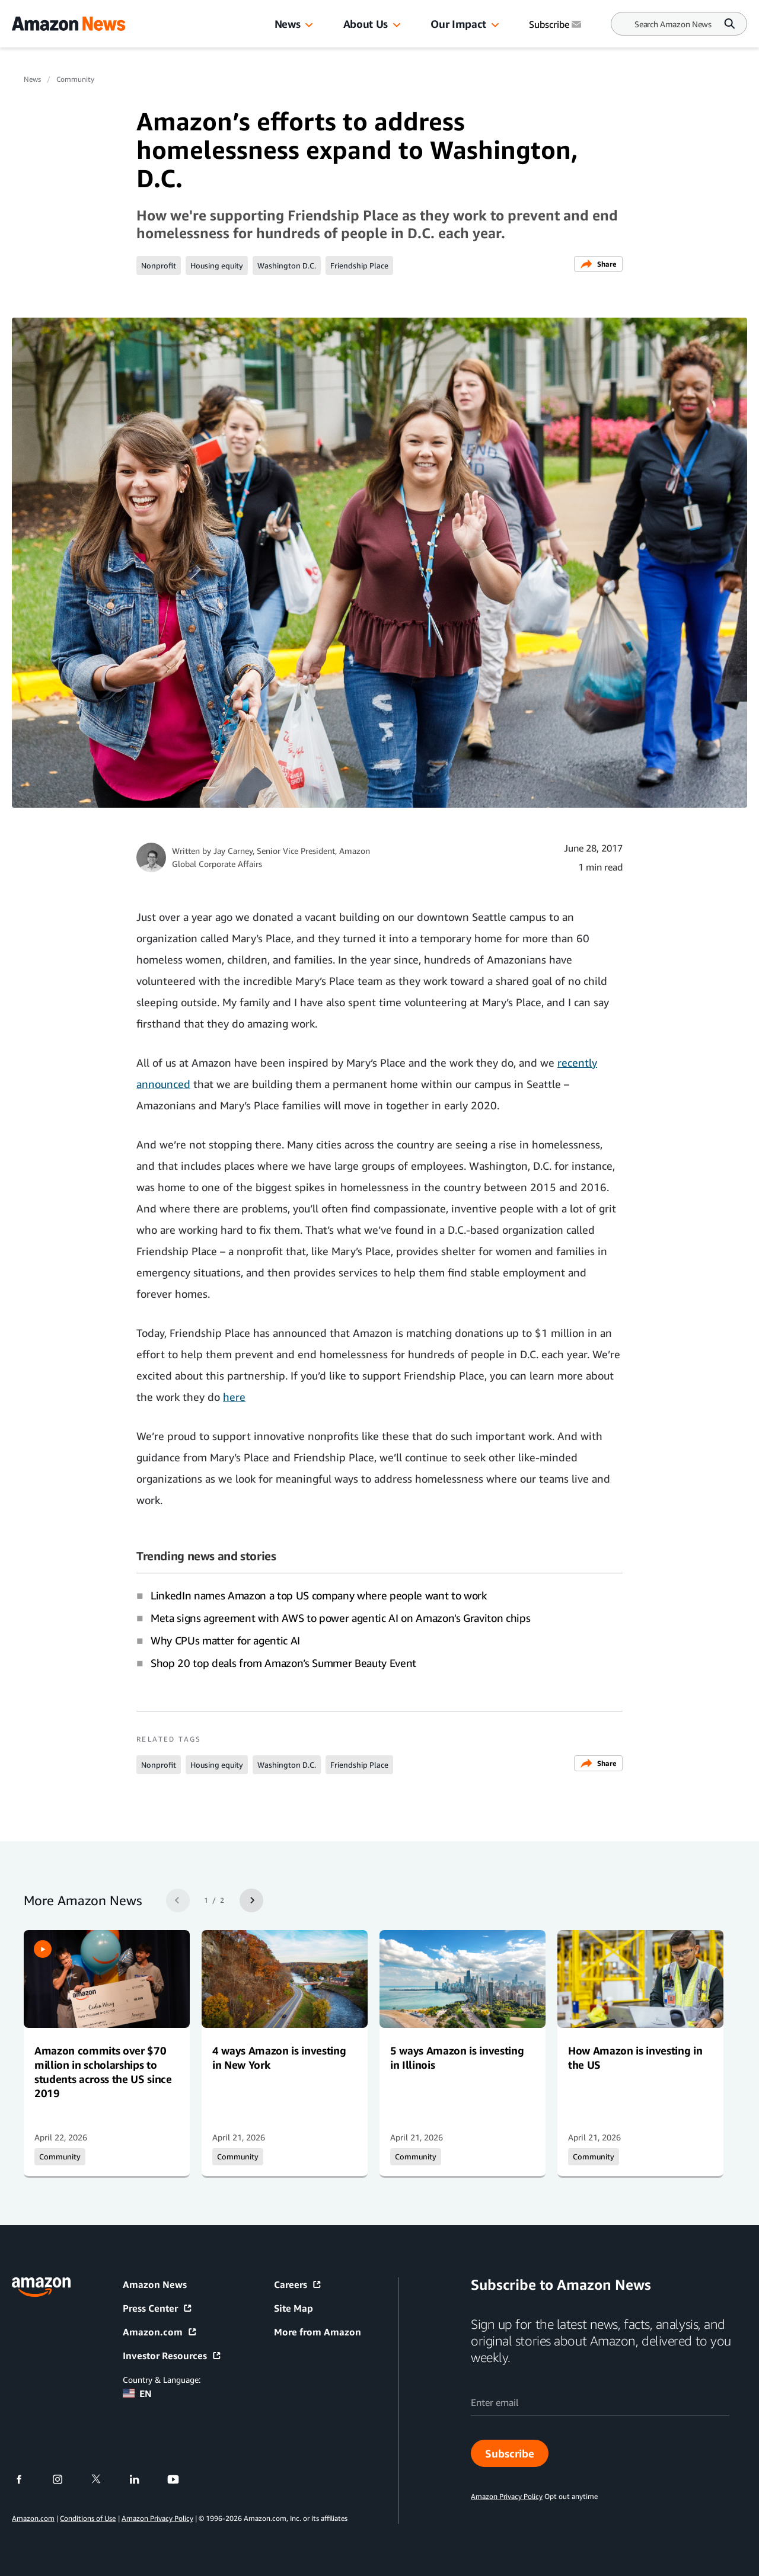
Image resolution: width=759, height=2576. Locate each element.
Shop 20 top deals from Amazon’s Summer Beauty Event (283, 1662)
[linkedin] (142, 2479)
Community (75, 79)
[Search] (673, 24)
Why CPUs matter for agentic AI (225, 1640)
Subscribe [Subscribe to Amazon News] (556, 24)
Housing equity (216, 265)
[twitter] (103, 2479)
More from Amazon (317, 2332)
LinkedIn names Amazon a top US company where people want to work (319, 1595)
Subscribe (509, 2453)
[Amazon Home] (68, 24)
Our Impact (458, 23)
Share (598, 264)
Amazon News (155, 2284)
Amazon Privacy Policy (157, 2518)
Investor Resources (172, 2355)
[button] (309, 25)
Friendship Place (359, 265)
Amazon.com (160, 2332)
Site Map (293, 2308)
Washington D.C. (286, 265)
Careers (298, 2284)
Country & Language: (161, 2380)
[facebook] (26, 2479)
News (288, 23)
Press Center (158, 2308)
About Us (365, 23)
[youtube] (180, 2479)
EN (137, 2393)
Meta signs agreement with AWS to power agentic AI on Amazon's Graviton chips (340, 1617)
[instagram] (64, 2479)
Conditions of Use (88, 2518)
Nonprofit (158, 265)
